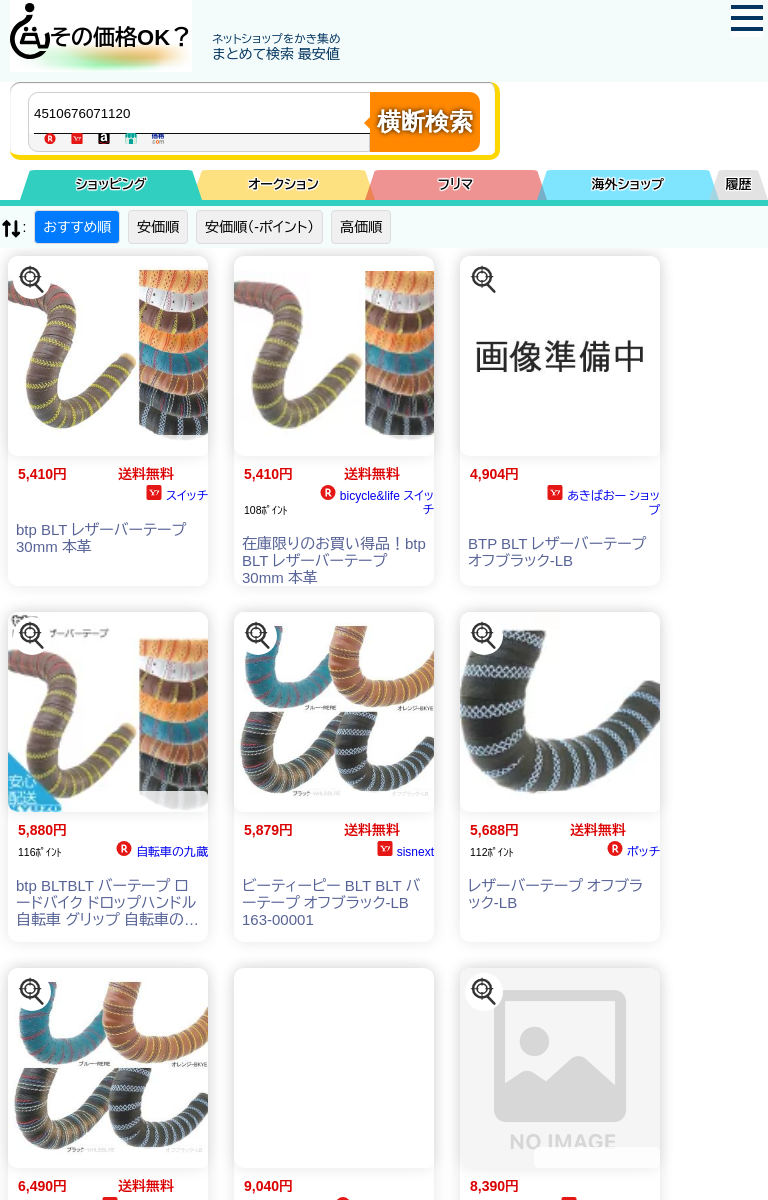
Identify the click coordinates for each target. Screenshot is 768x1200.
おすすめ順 (77, 227)
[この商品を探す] (32, 280)
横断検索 (425, 121)
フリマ (455, 184)
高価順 (361, 227)
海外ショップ (628, 184)
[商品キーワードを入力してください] (204, 113)
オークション (283, 184)
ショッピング (111, 184)
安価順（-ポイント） (259, 227)
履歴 (739, 184)
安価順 (158, 227)
